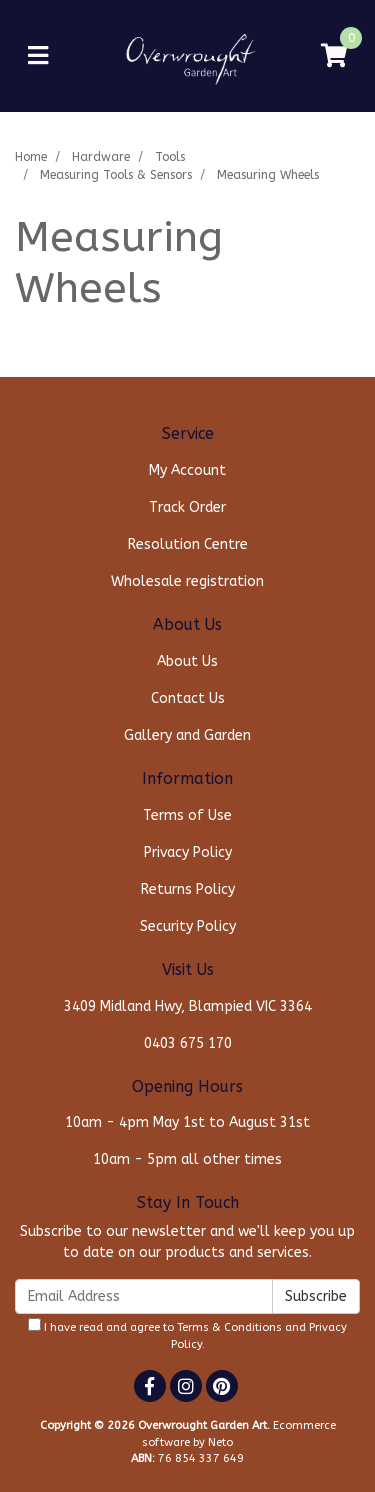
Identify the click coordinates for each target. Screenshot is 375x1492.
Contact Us (188, 698)
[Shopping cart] (334, 56)
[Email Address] (144, 1296)
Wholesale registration (187, 581)
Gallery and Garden (187, 735)
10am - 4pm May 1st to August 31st (187, 1122)
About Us (187, 661)
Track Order (187, 507)
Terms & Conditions (229, 1327)
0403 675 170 (188, 1043)
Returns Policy (188, 889)
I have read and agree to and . (187, 1334)
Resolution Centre (188, 544)
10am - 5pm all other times (187, 1159)
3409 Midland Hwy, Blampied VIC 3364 (188, 1006)
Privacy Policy (188, 852)
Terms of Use (187, 815)
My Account (187, 470)
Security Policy (188, 926)
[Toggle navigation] (38, 56)
